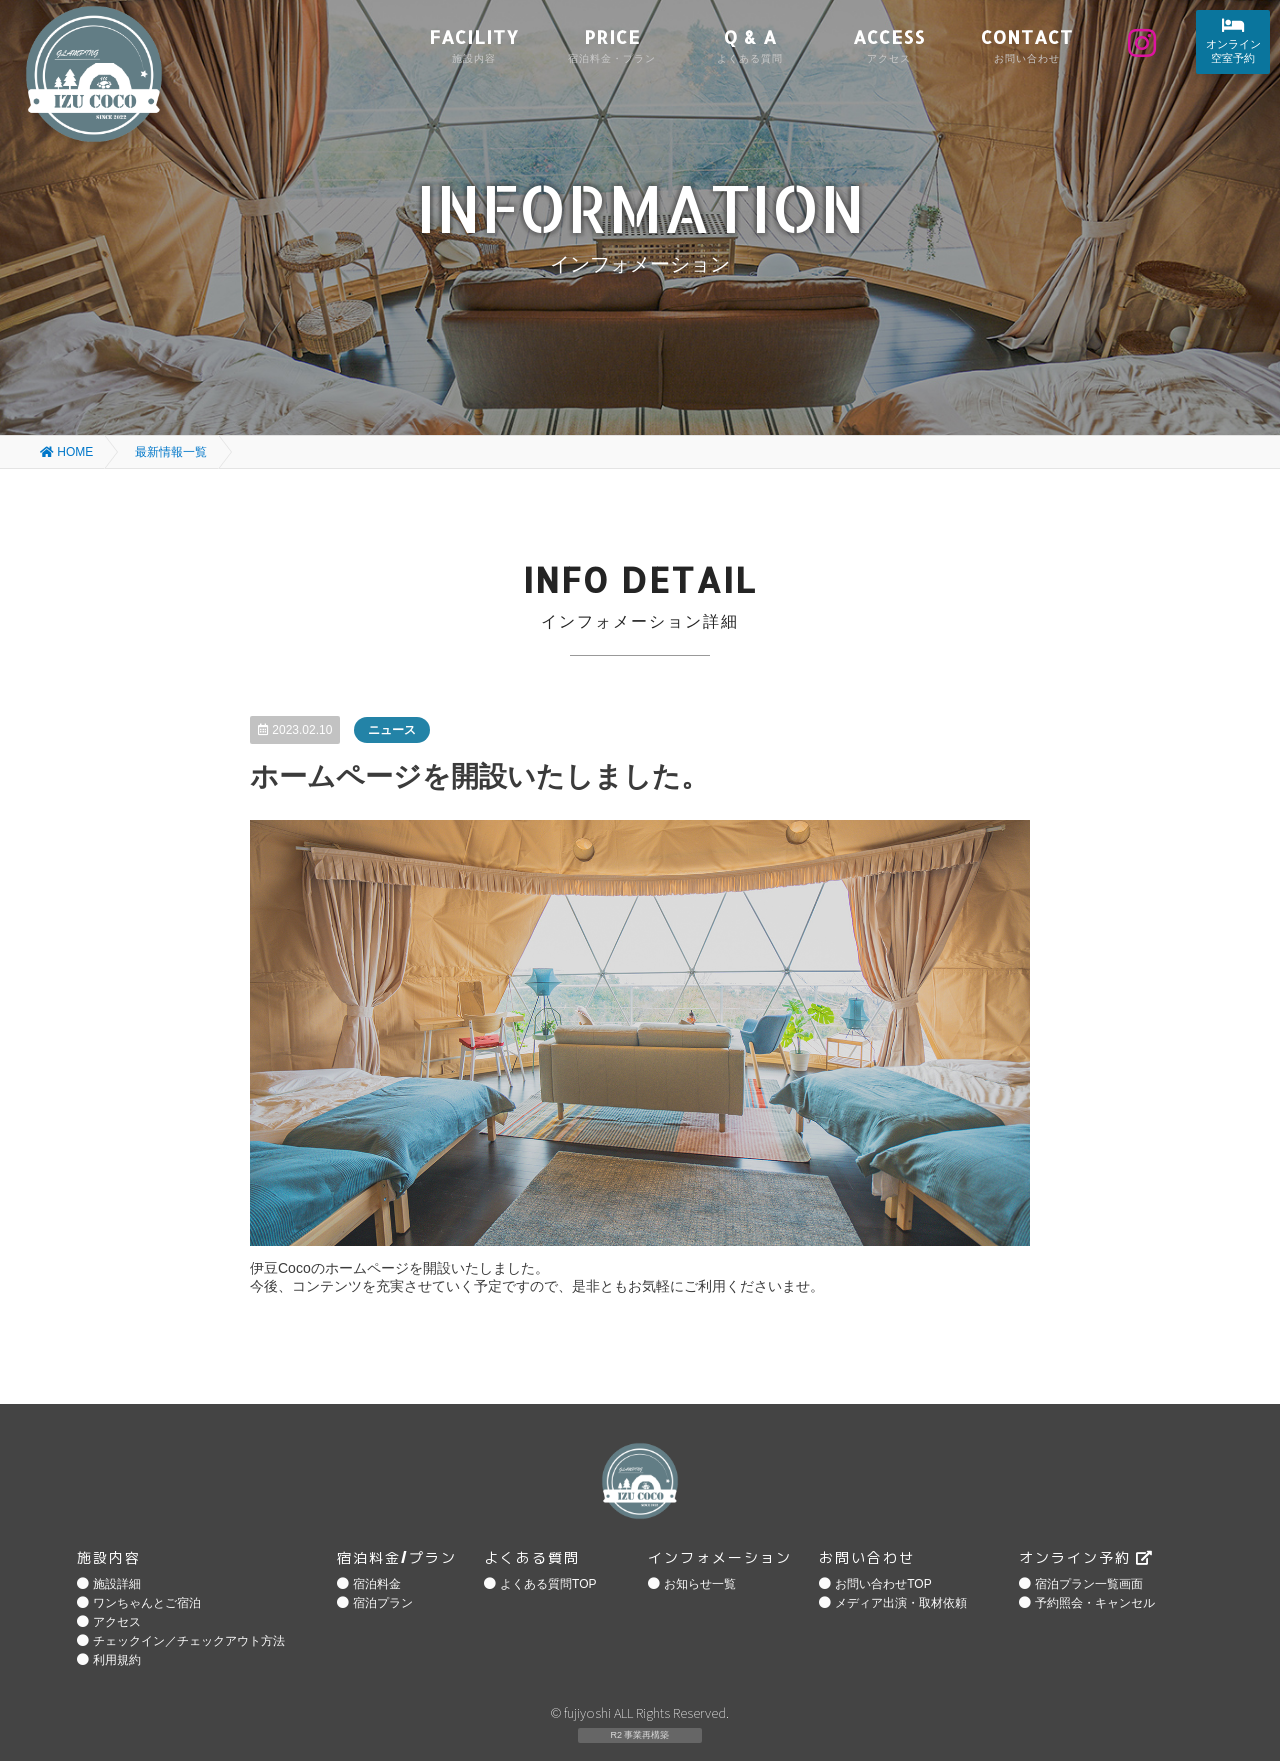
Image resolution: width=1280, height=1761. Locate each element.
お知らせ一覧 (700, 1584)
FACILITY (474, 44)
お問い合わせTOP (883, 1584)
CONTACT (1027, 44)
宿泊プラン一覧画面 (1089, 1584)
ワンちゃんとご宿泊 (147, 1603)
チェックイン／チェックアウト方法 (189, 1641)
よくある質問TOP (548, 1584)
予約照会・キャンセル (1095, 1603)
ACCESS (889, 44)
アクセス (117, 1622)
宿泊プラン (383, 1603)
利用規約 (117, 1660)
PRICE (612, 44)
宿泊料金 (377, 1584)
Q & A (750, 44)
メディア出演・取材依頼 (901, 1603)
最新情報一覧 (171, 452)
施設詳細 (117, 1584)
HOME (66, 452)
